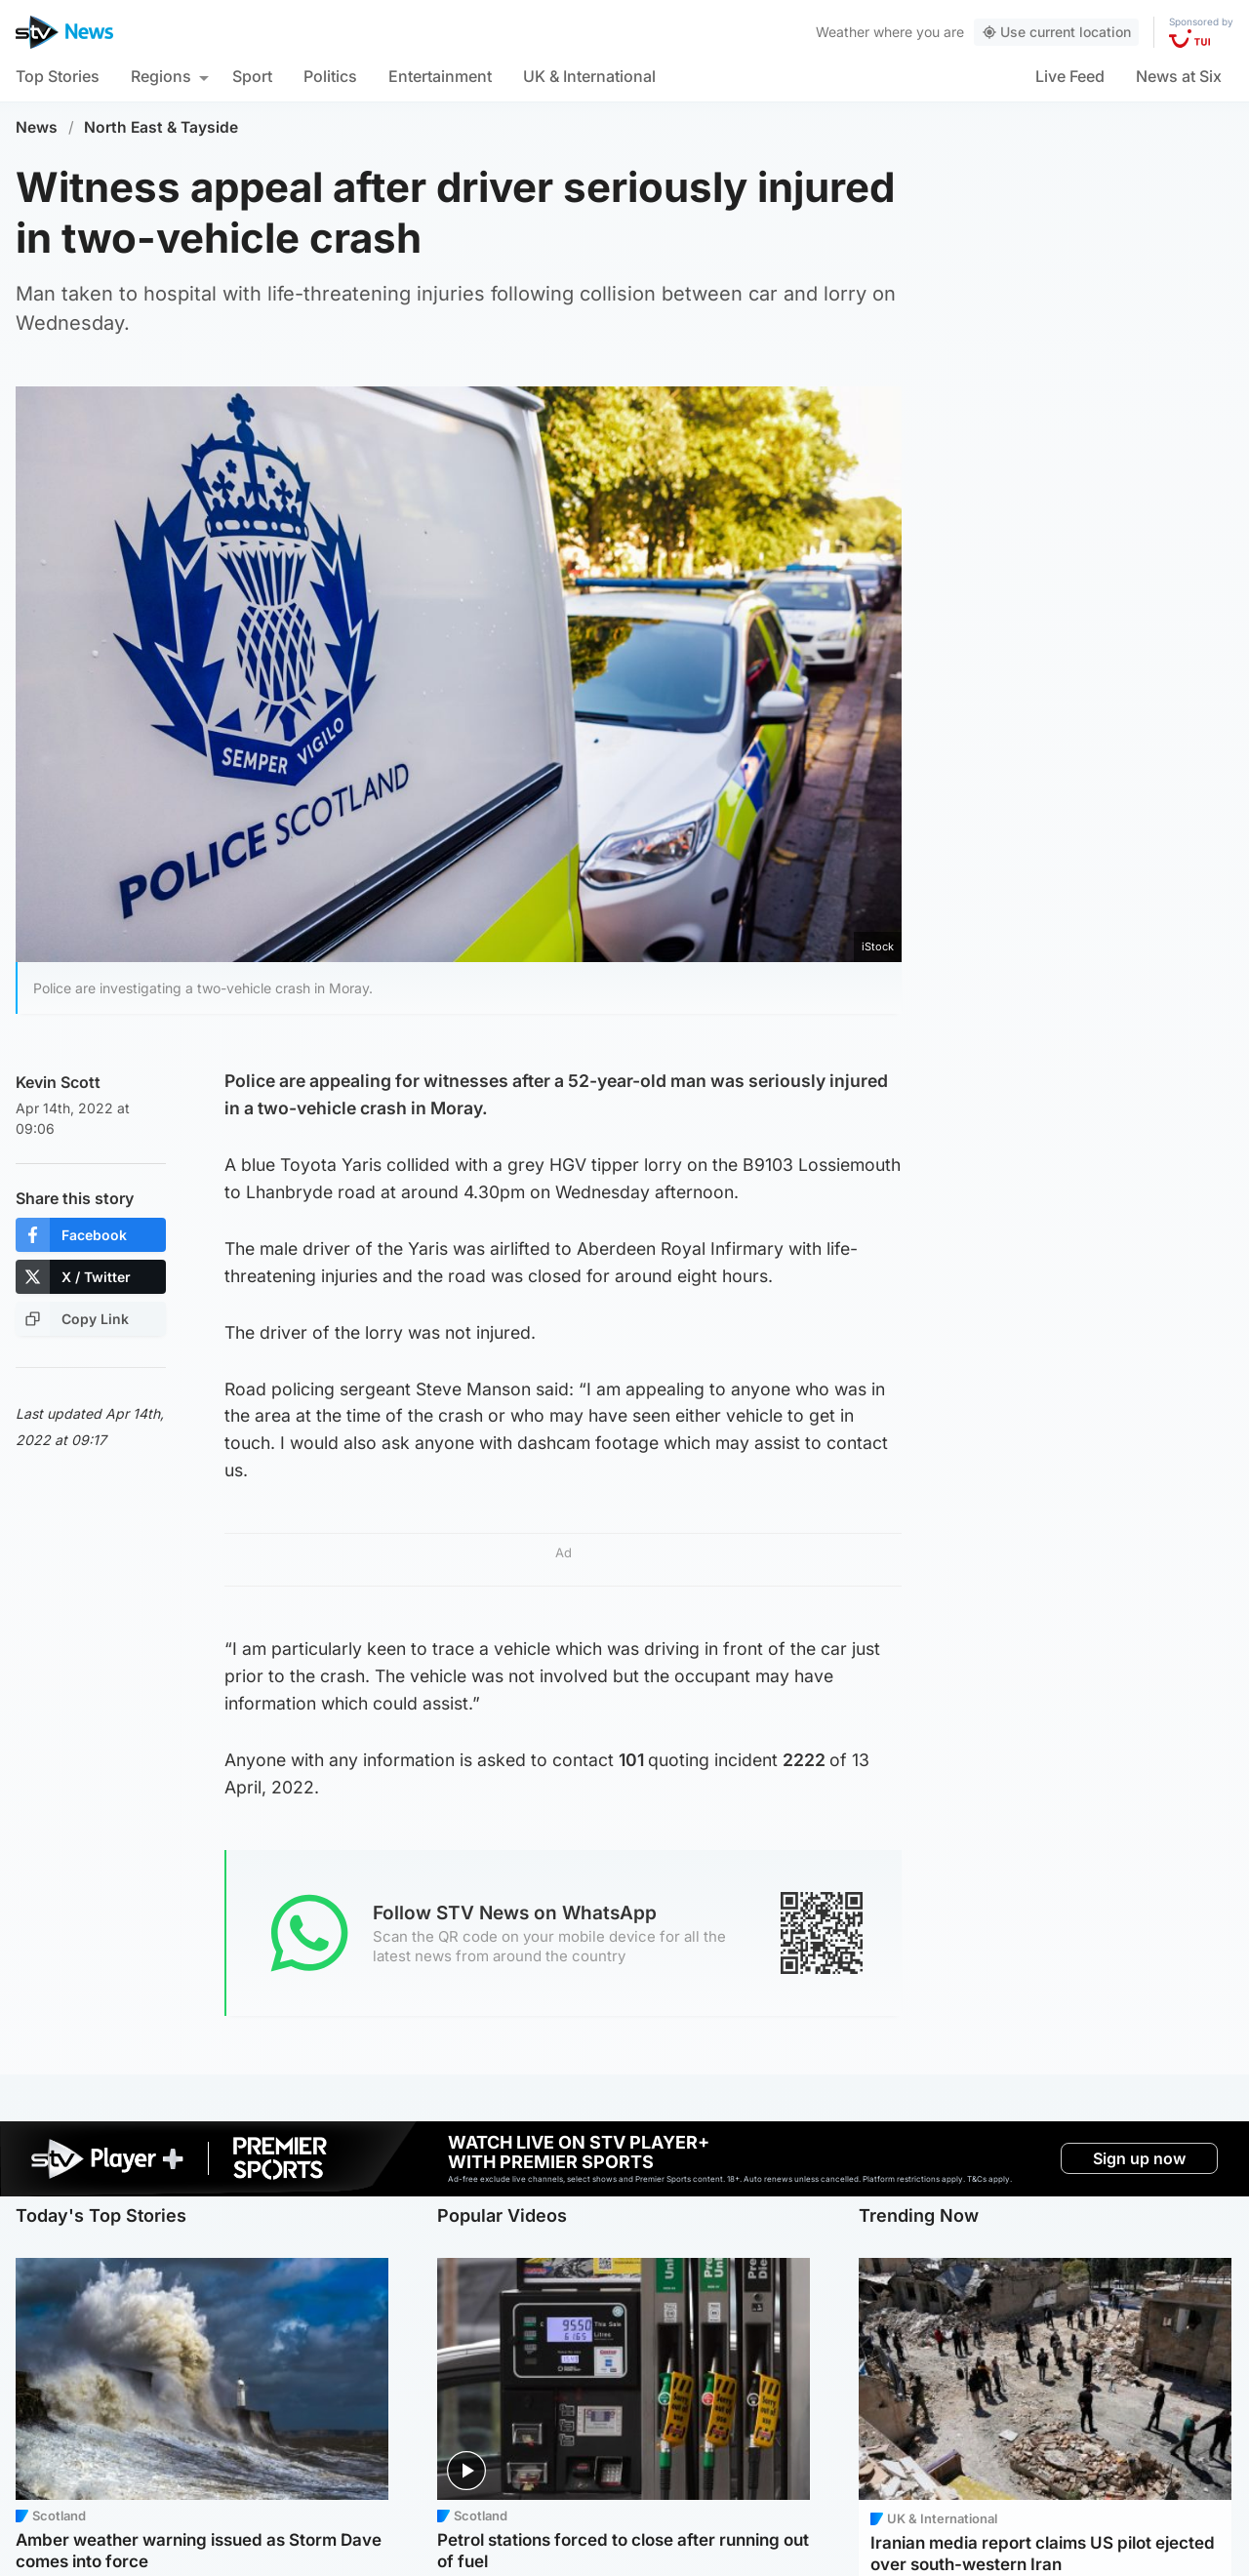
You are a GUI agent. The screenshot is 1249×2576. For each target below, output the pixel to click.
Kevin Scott (58, 1082)
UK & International (589, 76)
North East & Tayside (161, 127)
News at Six (1179, 76)
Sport (252, 76)
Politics (330, 76)
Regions (161, 76)
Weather (842, 31)
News (37, 127)
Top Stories (58, 76)
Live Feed (1070, 76)
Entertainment (440, 76)
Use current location (1056, 31)
